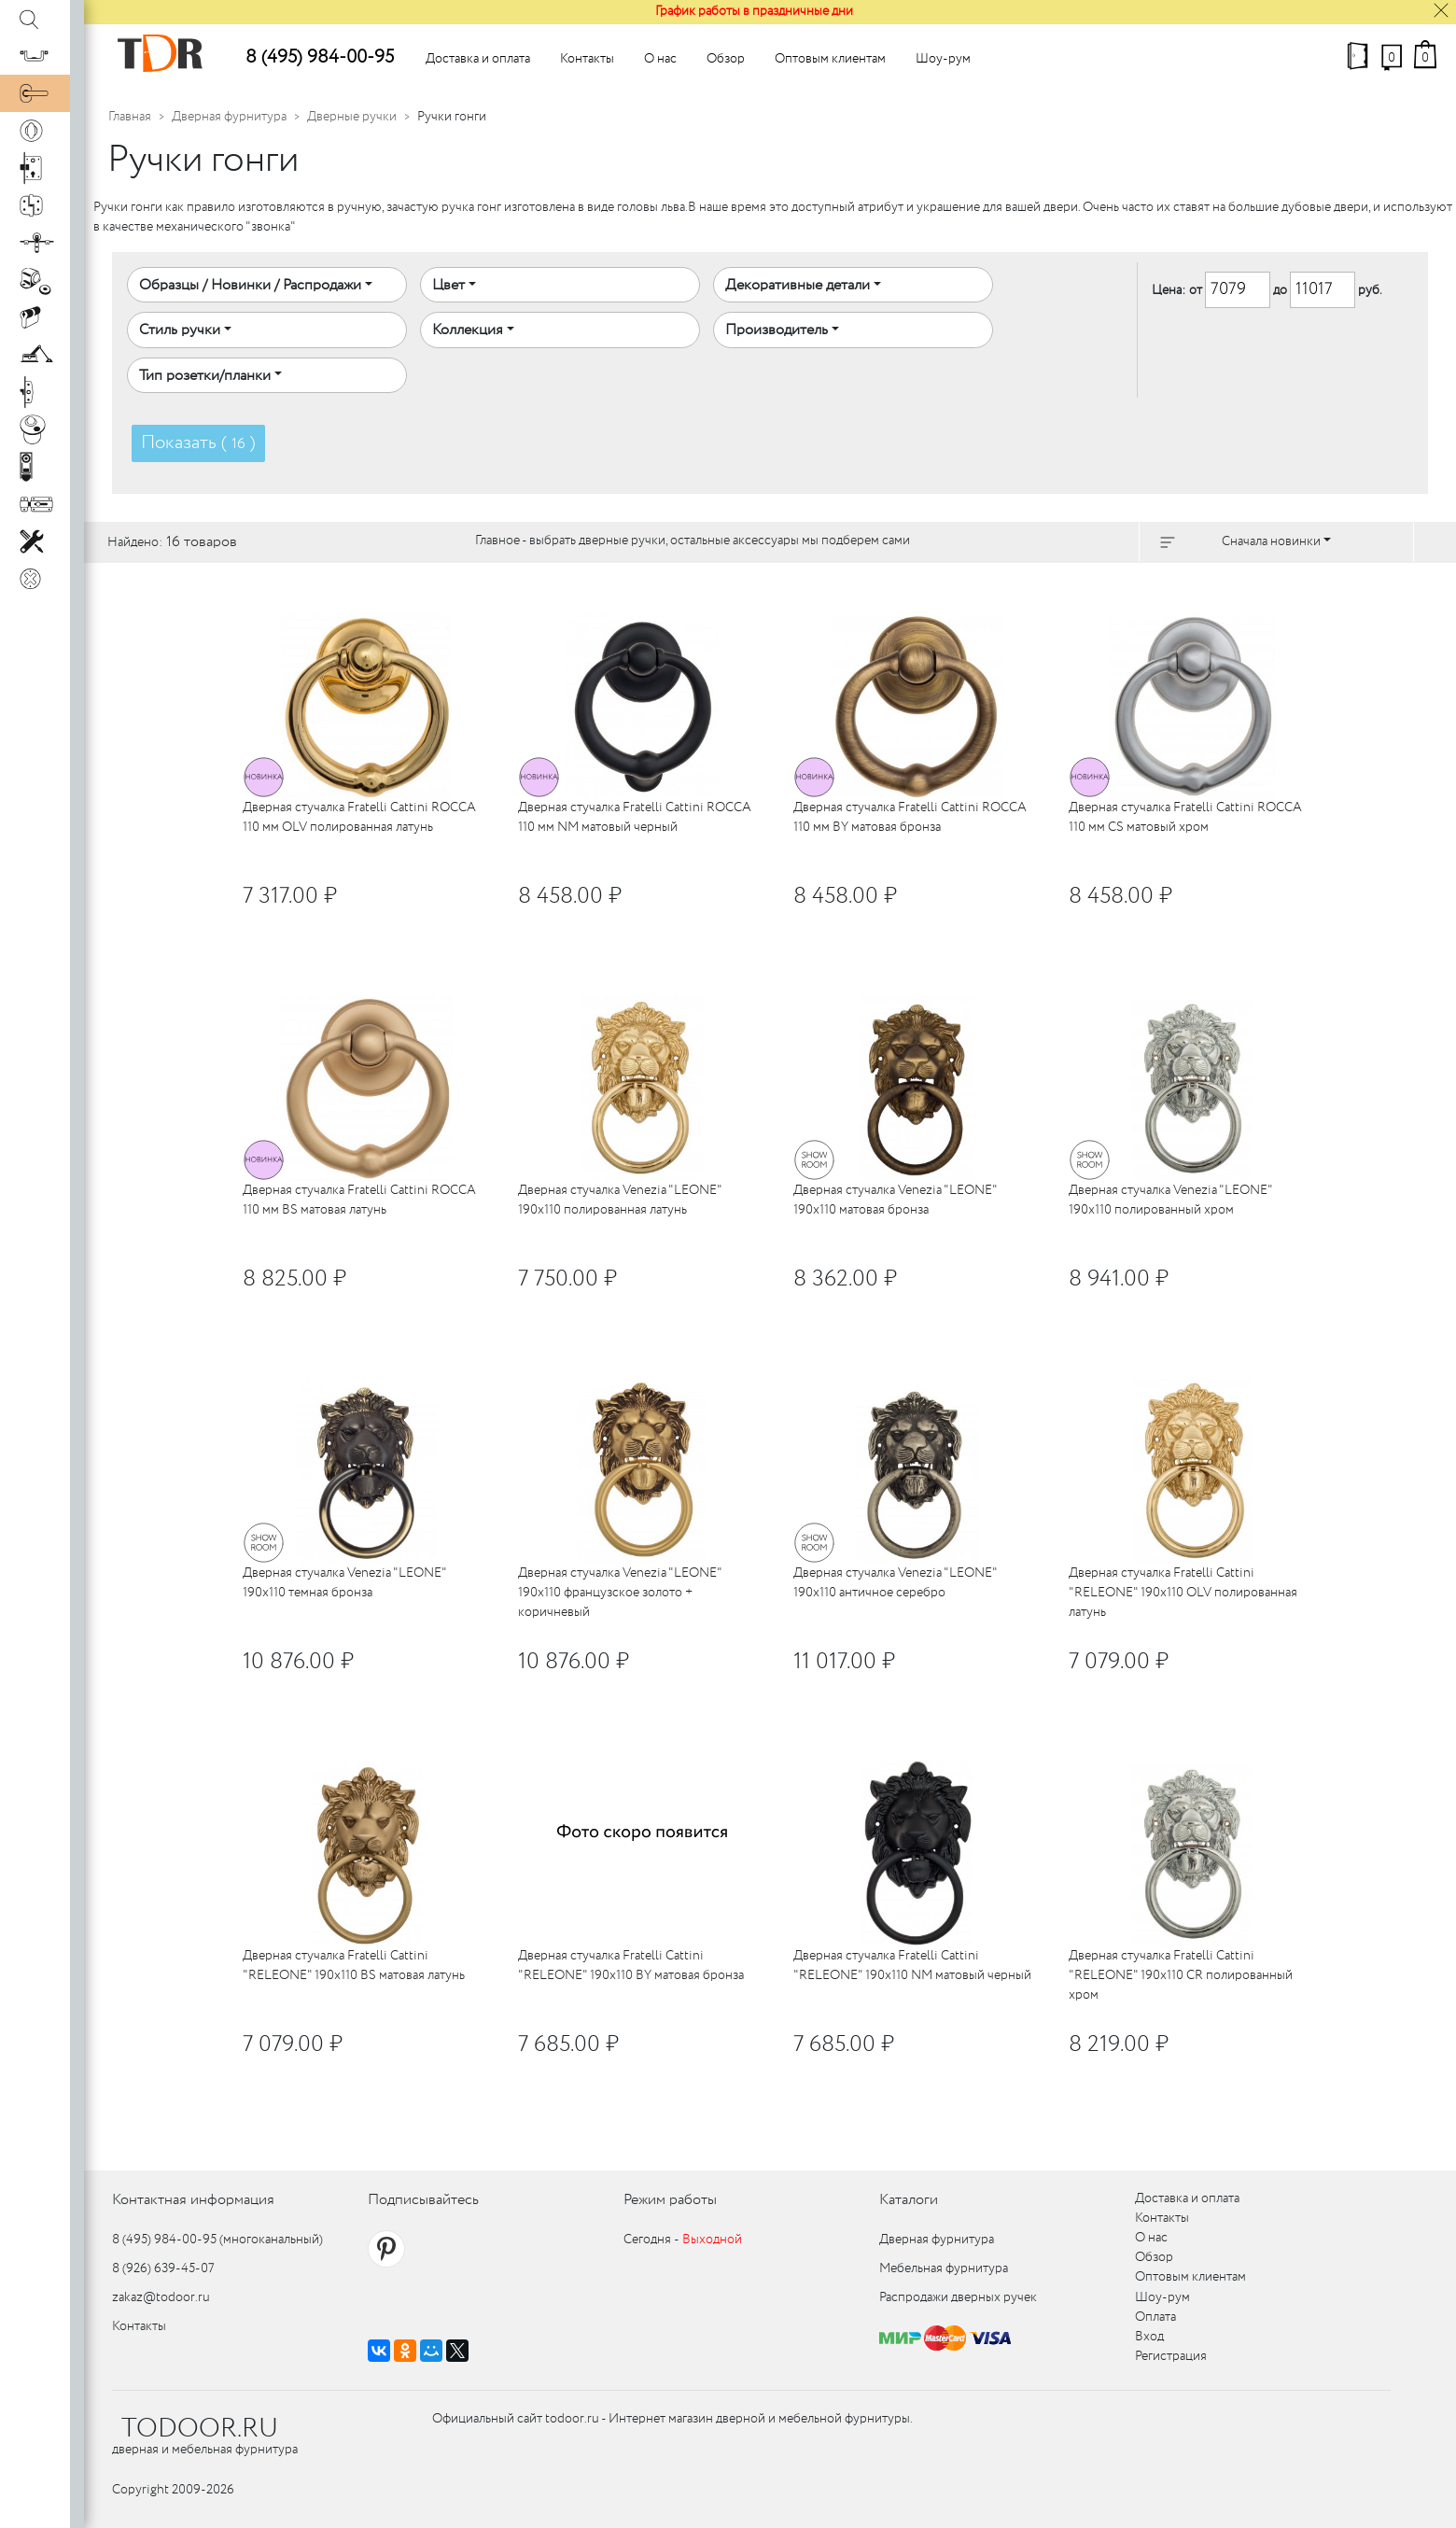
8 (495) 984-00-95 (319, 57)
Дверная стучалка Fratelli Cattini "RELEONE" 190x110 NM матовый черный (912, 1965)
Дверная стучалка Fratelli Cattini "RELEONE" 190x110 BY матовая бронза (631, 1965)
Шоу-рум (943, 58)
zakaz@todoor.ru (161, 2297)
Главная (129, 116)
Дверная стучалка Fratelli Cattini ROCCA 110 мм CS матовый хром (1185, 817)
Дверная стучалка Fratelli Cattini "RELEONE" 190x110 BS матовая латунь (354, 1965)
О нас (660, 58)
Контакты (587, 58)
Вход (1149, 2336)
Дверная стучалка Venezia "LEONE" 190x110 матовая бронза (895, 1200)
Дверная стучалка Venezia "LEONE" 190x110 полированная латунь (619, 1200)
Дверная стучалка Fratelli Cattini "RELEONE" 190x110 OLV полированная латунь (1183, 1593)
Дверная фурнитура (229, 116)
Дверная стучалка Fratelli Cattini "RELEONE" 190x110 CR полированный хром (1181, 1975)
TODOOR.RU (199, 2429)
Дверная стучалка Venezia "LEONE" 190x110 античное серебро (895, 1583)
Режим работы (670, 2200)
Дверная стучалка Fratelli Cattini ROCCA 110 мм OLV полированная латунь (359, 817)
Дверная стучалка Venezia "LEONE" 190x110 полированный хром (1170, 1200)
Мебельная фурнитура (943, 2268)
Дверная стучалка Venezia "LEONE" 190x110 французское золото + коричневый (619, 1593)
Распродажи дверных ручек (958, 2297)
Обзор (726, 58)
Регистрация (1171, 2356)
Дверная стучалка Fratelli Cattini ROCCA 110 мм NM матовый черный (634, 817)
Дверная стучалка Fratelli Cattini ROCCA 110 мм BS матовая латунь (359, 1200)
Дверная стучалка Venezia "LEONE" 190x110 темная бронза (344, 1583)
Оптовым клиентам (830, 58)
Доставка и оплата (478, 58)
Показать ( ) (198, 442)
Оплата (1155, 2317)
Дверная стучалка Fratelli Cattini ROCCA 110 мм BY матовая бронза (910, 817)
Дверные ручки (352, 116)
